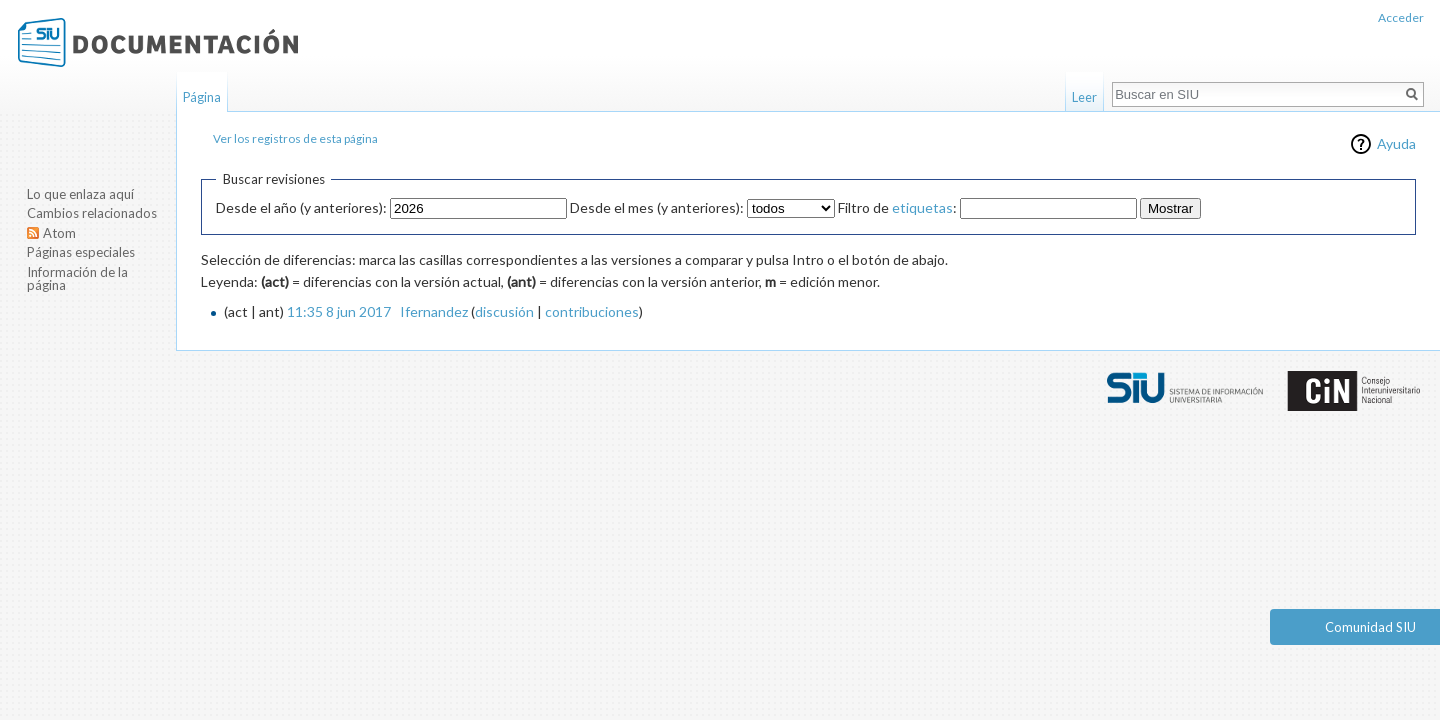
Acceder (1401, 17)
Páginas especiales (81, 252)
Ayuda (1396, 143)
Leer (1084, 97)
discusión (504, 311)
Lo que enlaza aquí (80, 194)
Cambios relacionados (92, 213)
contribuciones (592, 311)
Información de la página (77, 279)
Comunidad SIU (1370, 627)
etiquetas (922, 207)
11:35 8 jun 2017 (339, 311)
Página (202, 97)
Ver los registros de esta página (295, 138)
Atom (59, 233)
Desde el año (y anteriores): (301, 207)
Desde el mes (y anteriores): (657, 207)
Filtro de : (897, 207)
